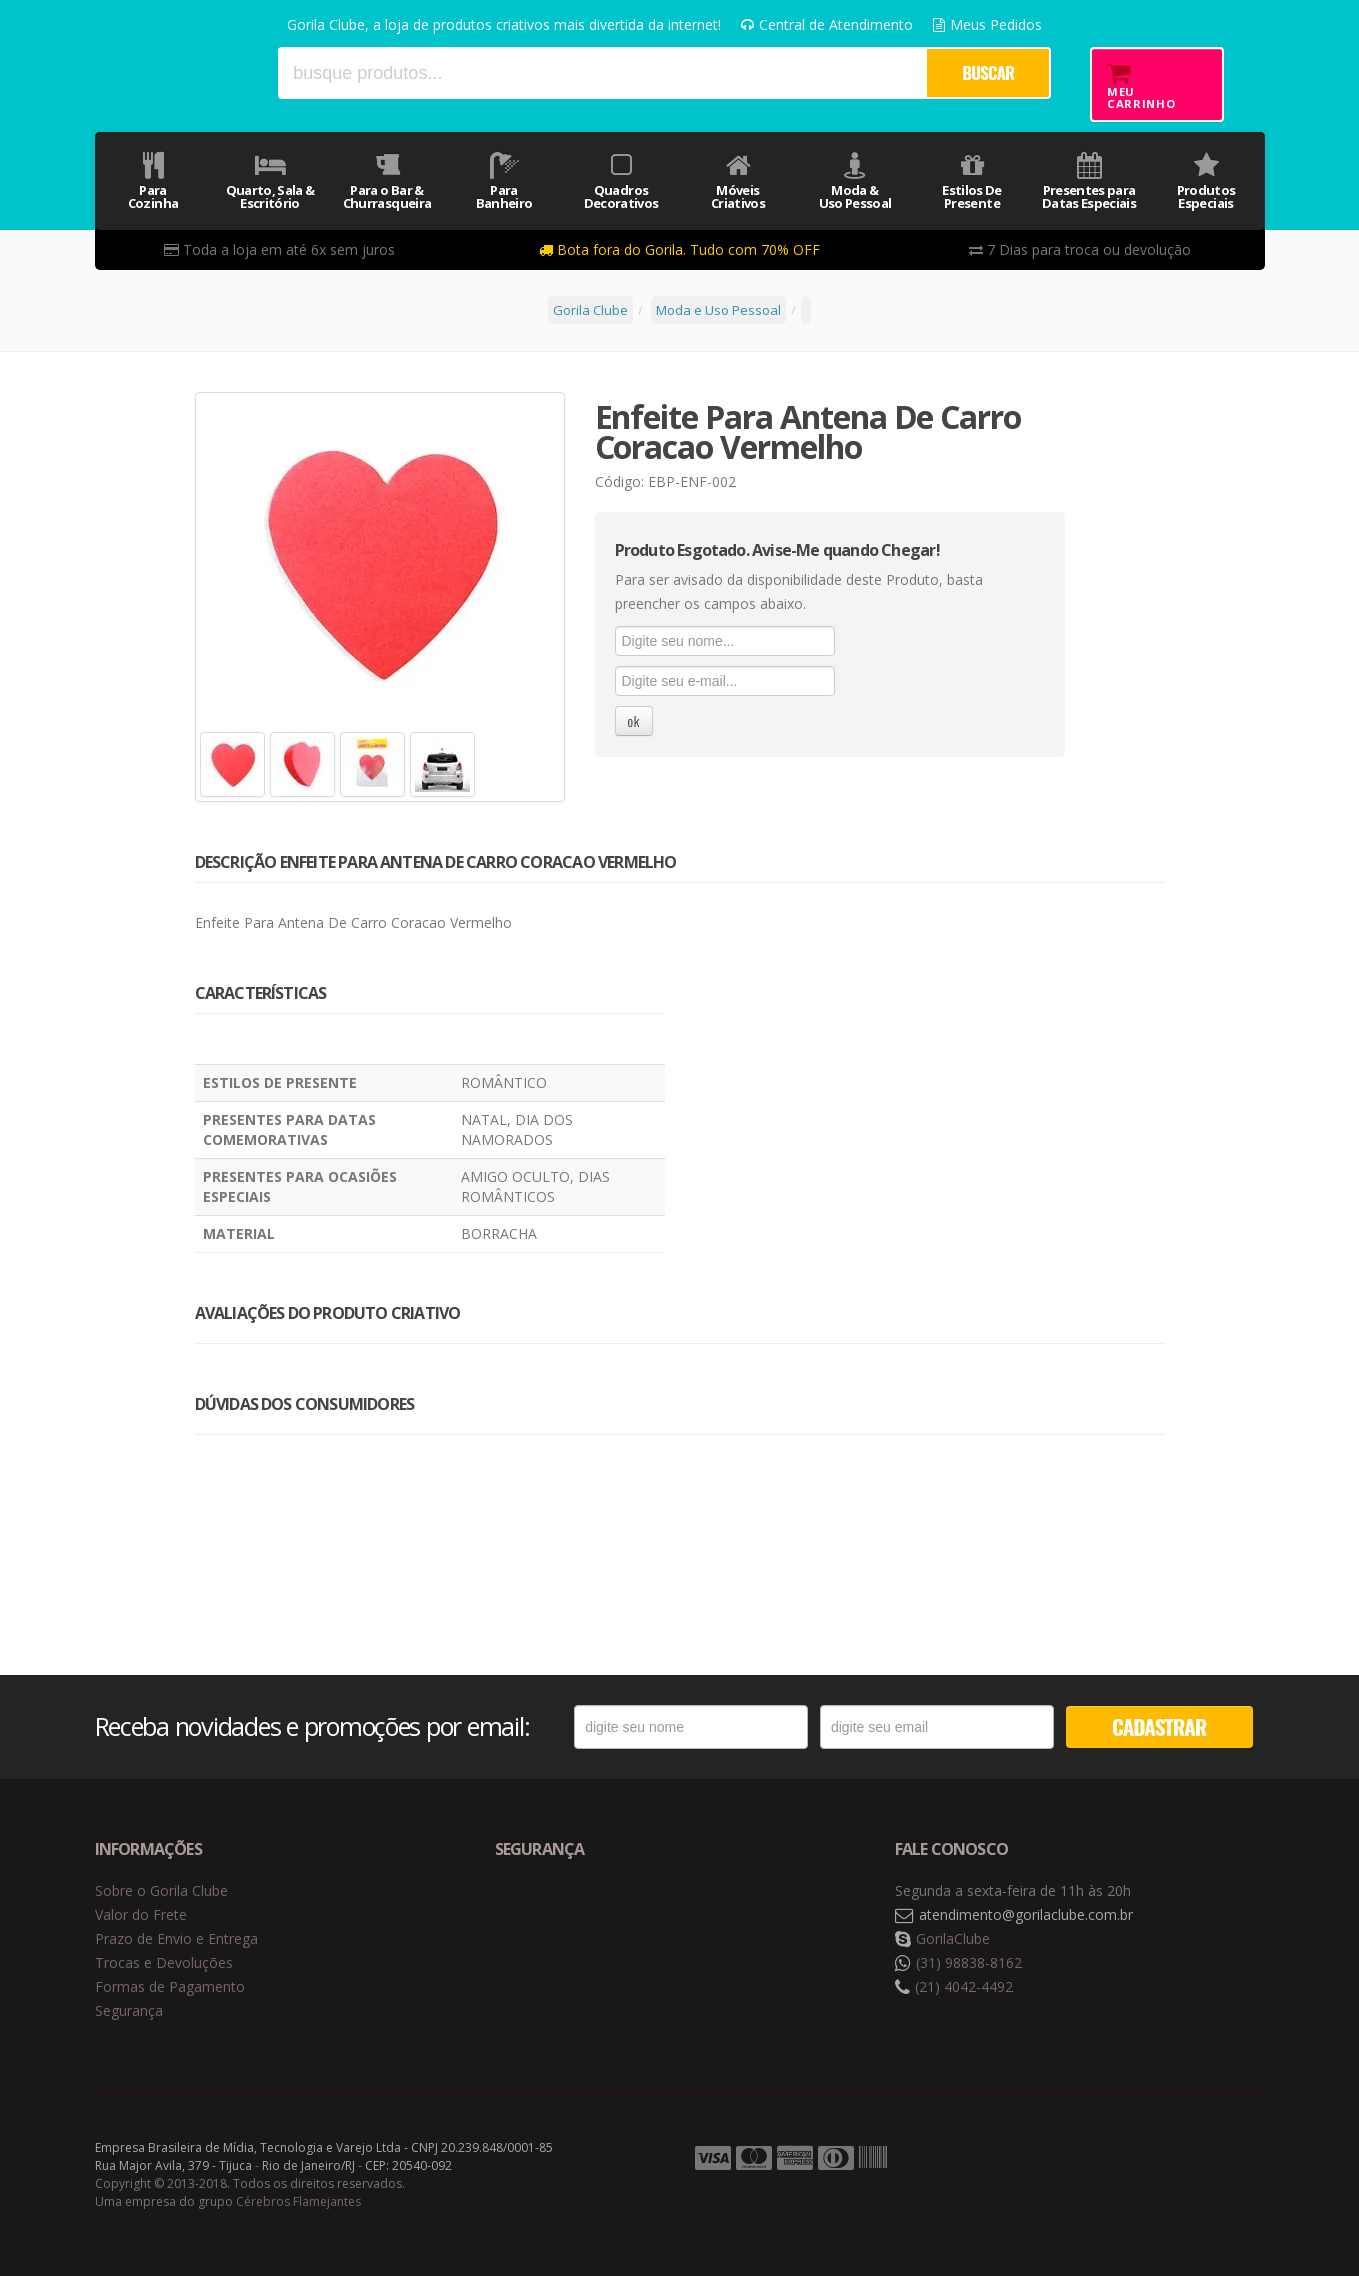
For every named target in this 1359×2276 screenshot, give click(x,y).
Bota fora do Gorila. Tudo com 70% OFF (679, 249)
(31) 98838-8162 (969, 1962)
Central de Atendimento (827, 24)
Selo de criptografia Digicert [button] (652, 1915)
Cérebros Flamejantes (298, 2201)
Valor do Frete (141, 1914)
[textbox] (602, 73)
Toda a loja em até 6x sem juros (279, 249)
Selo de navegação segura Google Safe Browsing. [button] (545, 1915)
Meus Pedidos (987, 24)
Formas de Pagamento (170, 1986)
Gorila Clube (177, 72)
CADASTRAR (1159, 1726)
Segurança (129, 2010)
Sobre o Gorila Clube (161, 1890)
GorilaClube (953, 1938)
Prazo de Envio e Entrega (176, 1938)
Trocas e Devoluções (164, 1962)
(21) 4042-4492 (964, 1986)
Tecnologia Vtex (1215, 2159)
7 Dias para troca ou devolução (1080, 249)
